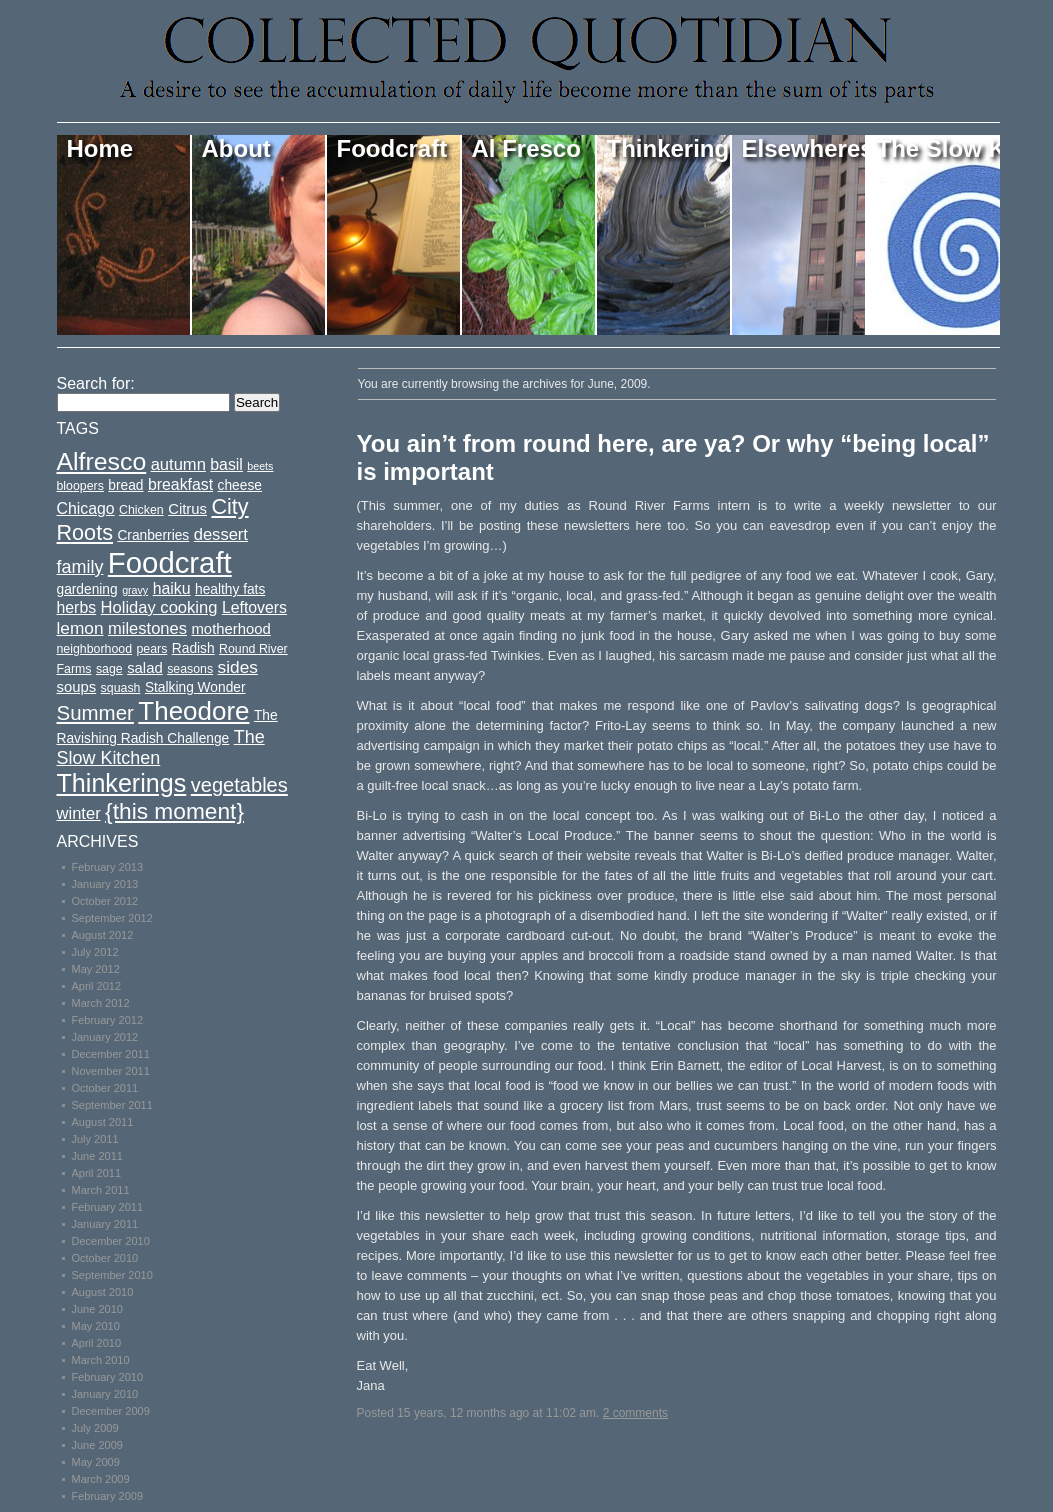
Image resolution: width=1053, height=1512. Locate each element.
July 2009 (95, 1428)
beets (260, 466)
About (236, 148)
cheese (240, 485)
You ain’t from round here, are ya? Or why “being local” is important (673, 457)
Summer (95, 712)
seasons (190, 669)
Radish (193, 648)
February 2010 (108, 1377)
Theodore (193, 711)
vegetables (239, 785)
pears (151, 649)
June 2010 (97, 1309)
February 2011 (108, 1207)
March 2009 (101, 1479)
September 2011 (112, 1105)
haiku (172, 588)
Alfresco (102, 461)
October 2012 (105, 901)
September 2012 (112, 918)
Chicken (141, 510)
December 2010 (111, 1241)
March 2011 (101, 1190)
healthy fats (230, 589)
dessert (221, 534)
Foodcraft (392, 148)
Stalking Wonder (195, 687)
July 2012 (95, 952)
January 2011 (105, 1224)
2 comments (635, 1413)
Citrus (187, 509)
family (80, 567)
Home (100, 148)
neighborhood (95, 649)
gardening (87, 589)
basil (226, 464)
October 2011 (105, 1088)
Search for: (96, 383)
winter (79, 813)
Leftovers (254, 607)
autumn (178, 464)
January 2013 (105, 884)
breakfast (180, 484)
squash (121, 688)
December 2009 (111, 1411)
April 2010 (97, 1343)
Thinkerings (669, 148)
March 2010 (101, 1360)
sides (238, 667)
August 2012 (103, 935)
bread (125, 485)
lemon (80, 628)
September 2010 (112, 1275)
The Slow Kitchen (938, 148)
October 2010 (105, 1258)
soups (77, 687)
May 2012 (96, 969)
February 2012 (108, 1020)
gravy (135, 590)
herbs (77, 607)
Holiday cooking (159, 607)
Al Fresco (526, 148)
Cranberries (153, 535)
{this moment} (174, 811)
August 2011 (103, 1122)
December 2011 (111, 1054)
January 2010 (105, 1394)
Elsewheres (804, 148)
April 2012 (97, 986)
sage (109, 669)
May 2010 (96, 1326)
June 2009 (97, 1445)
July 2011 (95, 1139)
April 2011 (97, 1173)
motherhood (230, 629)
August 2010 (103, 1292)
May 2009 (96, 1462)
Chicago (86, 508)
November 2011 (111, 1071)
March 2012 (101, 1003)
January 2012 (105, 1037)
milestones (147, 628)
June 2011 (97, 1156)
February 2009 (108, 1496)
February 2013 (108, 867)
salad (145, 668)
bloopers (80, 486)
